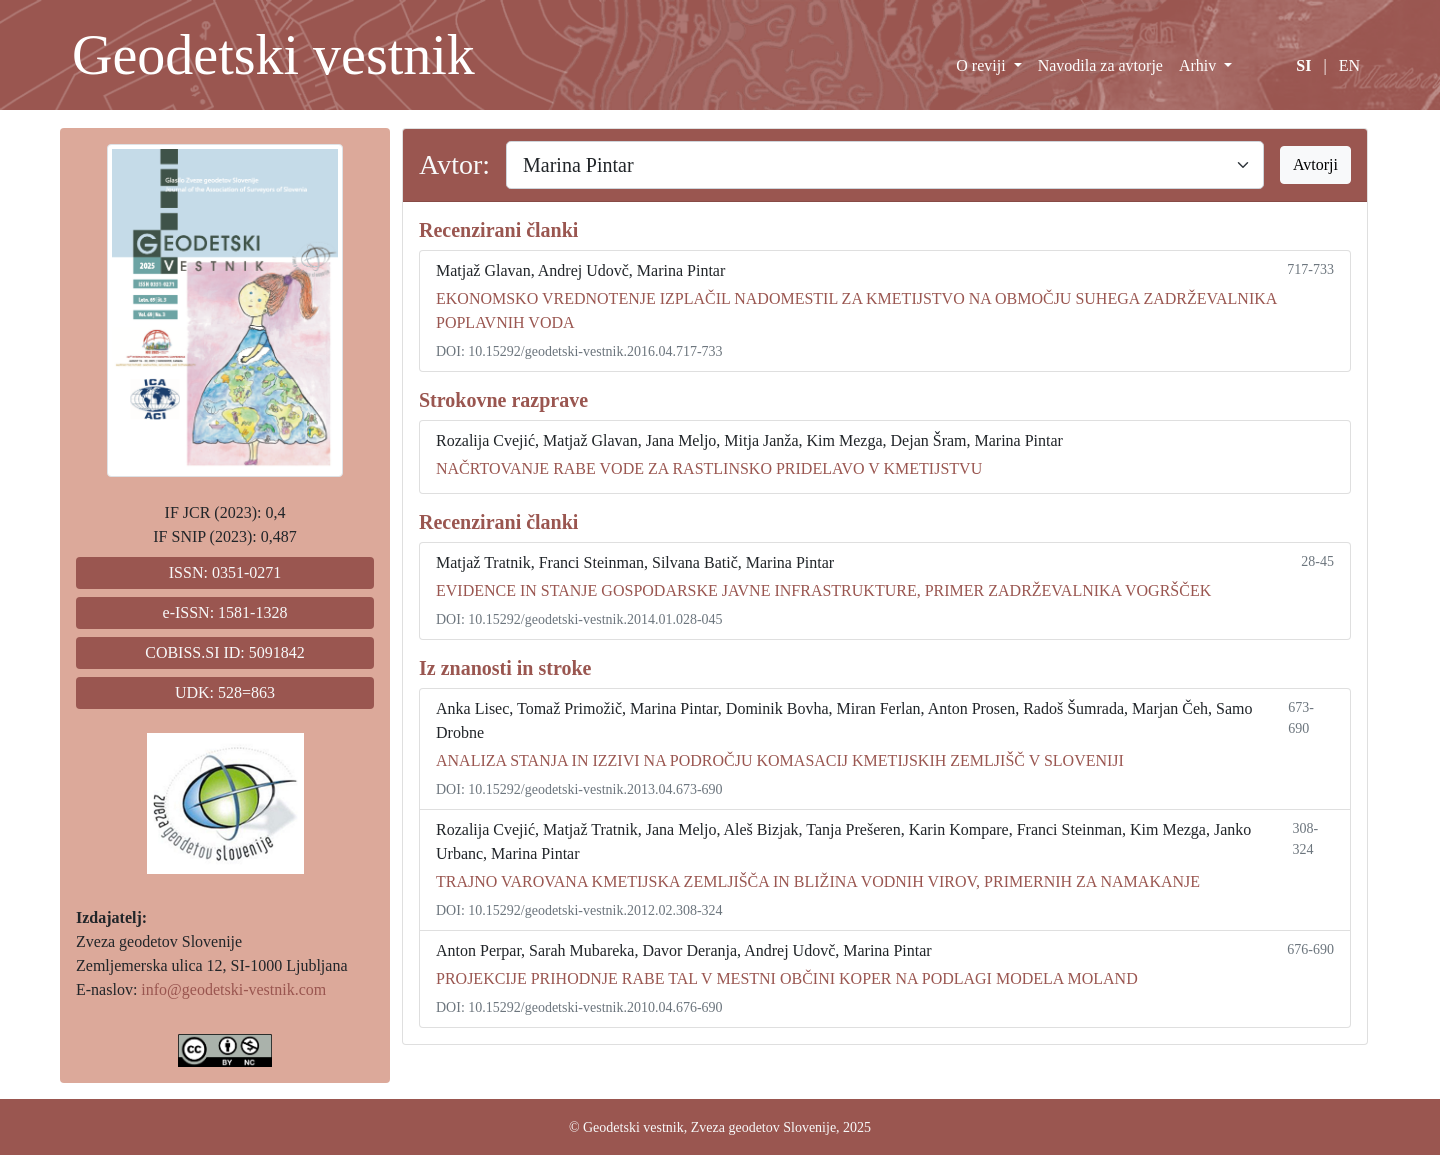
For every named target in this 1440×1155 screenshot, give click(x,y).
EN (1349, 65)
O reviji (982, 65)
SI (1303, 65)
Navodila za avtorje (1100, 65)
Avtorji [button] (1315, 164)
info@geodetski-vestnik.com (233, 989)
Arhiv (1199, 65)
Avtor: (454, 164)
